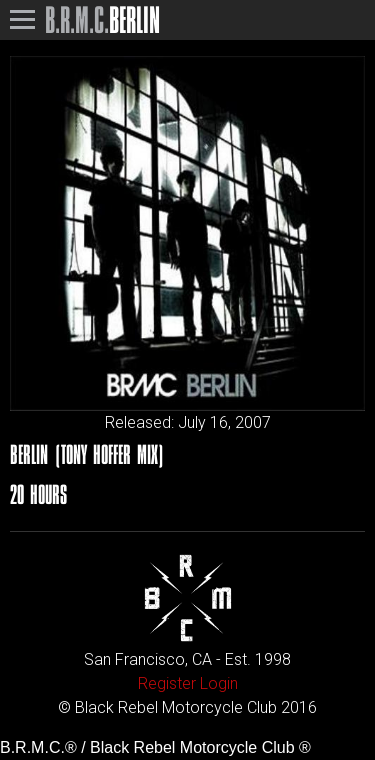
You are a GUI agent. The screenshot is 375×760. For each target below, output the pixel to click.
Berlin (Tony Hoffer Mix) (87, 454)
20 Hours (38, 494)
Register (167, 683)
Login (219, 683)
